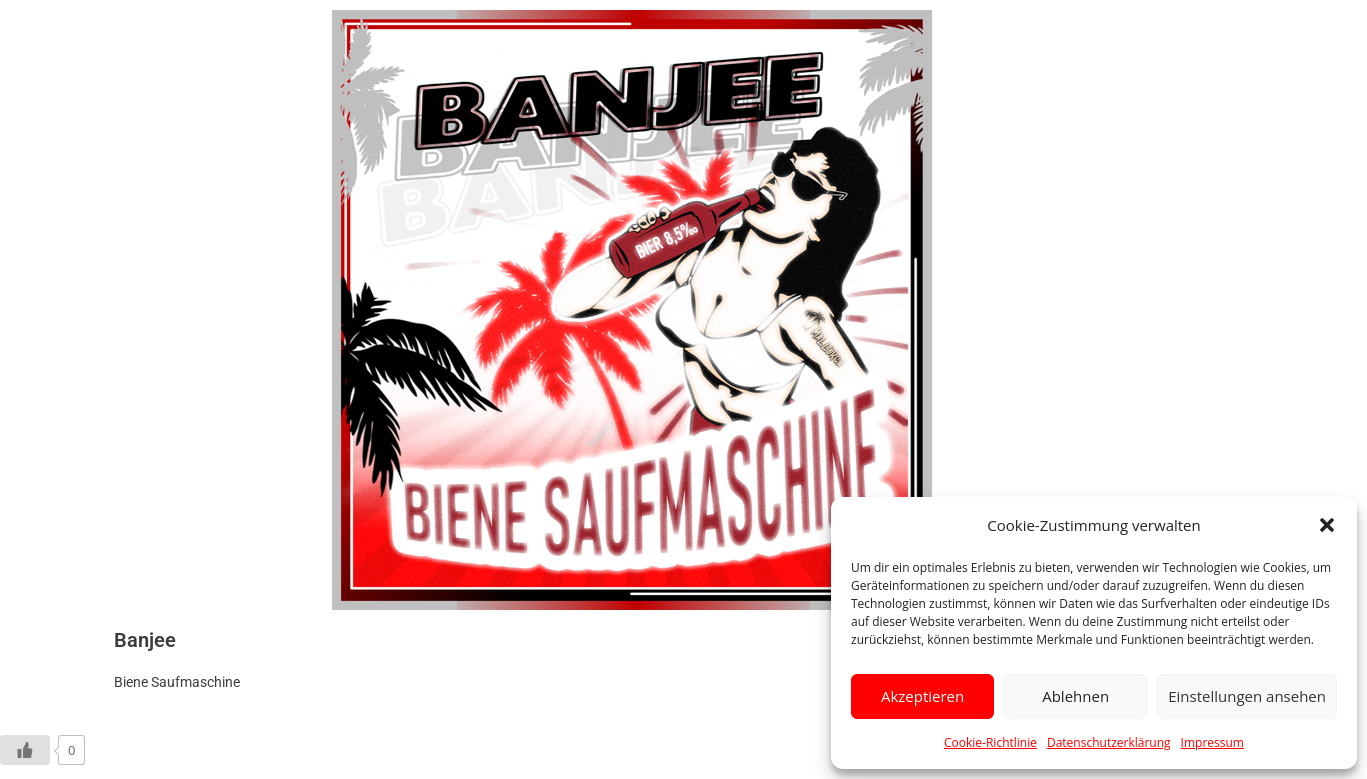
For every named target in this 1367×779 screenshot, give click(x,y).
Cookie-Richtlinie (990, 742)
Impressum (1212, 742)
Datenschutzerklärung (1109, 742)
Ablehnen (1075, 696)
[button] (1327, 525)
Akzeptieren (922, 696)
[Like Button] (25, 750)
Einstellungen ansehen (1247, 696)
